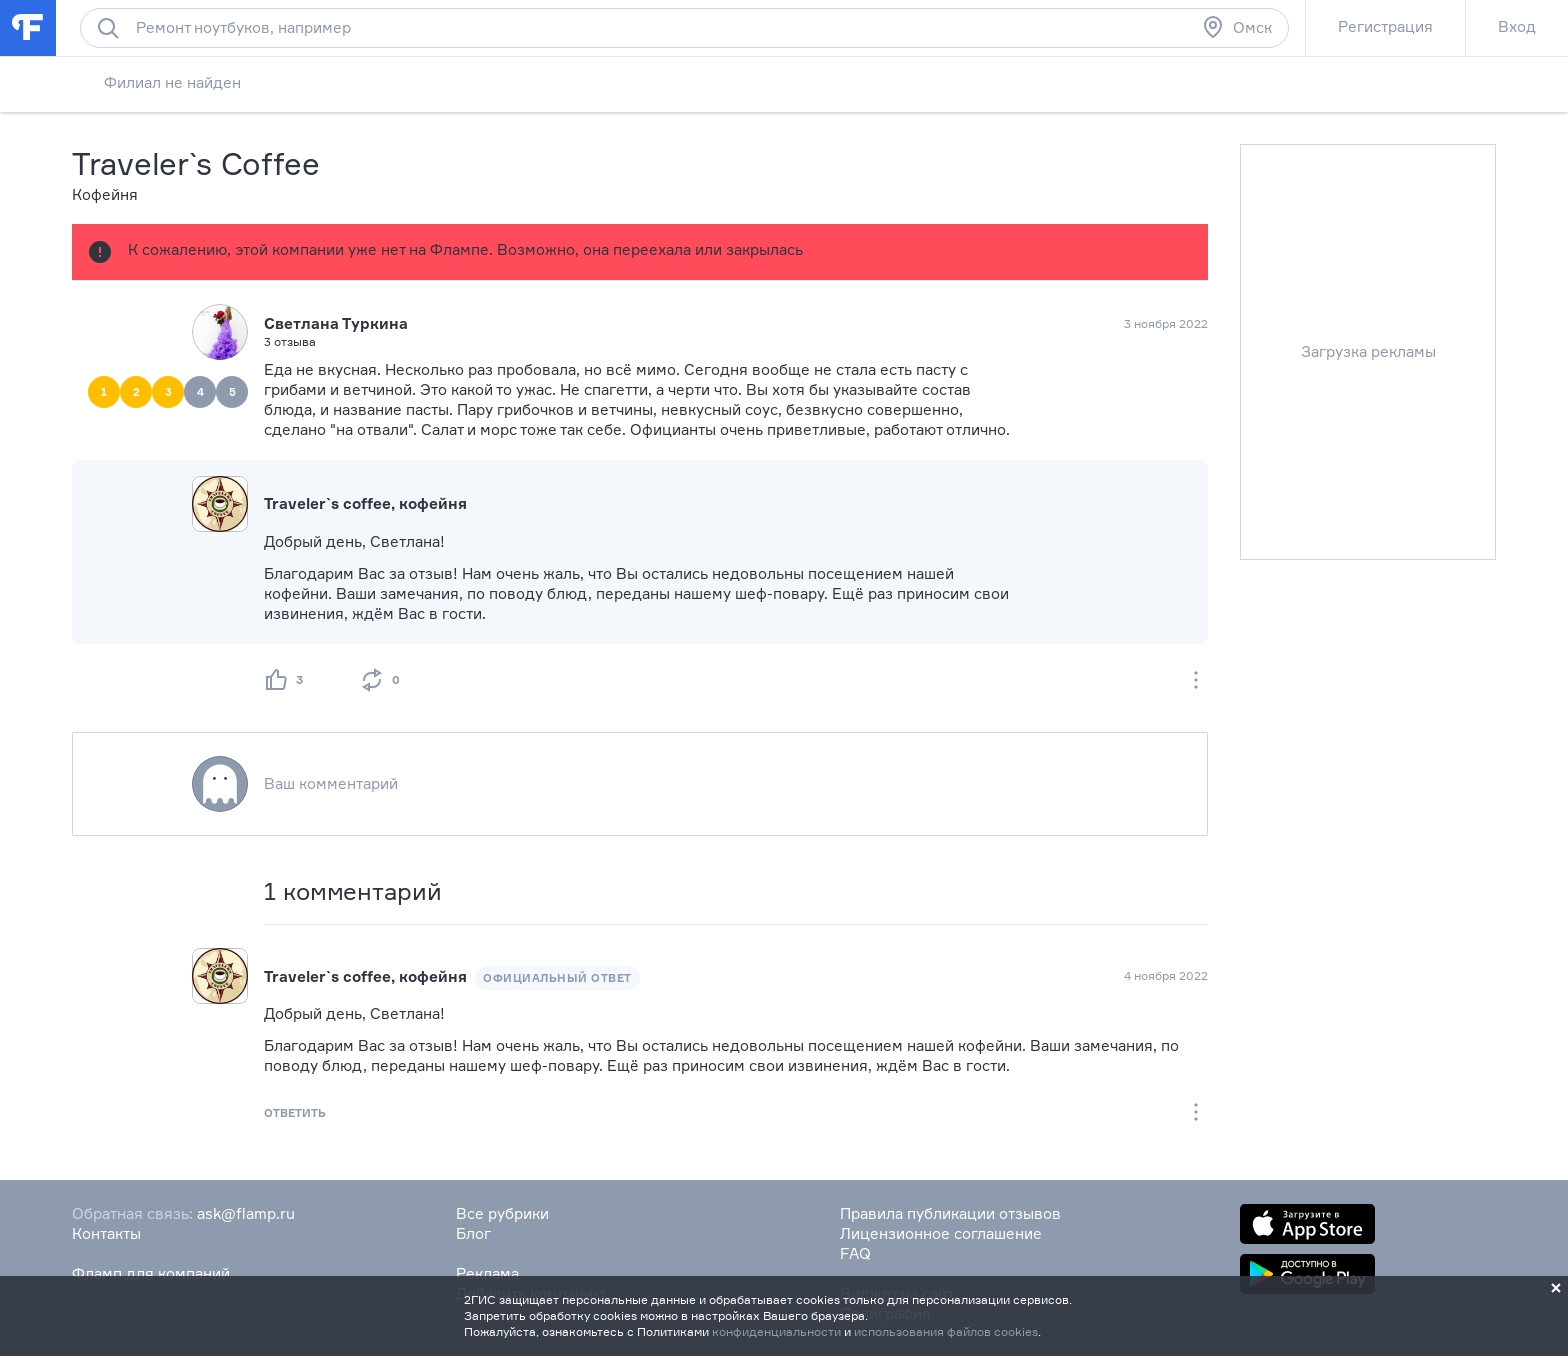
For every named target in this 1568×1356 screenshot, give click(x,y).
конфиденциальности (776, 1331)
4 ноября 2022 (1166, 975)
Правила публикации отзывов (950, 1213)
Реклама (487, 1273)
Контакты (106, 1233)
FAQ (855, 1253)
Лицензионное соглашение (941, 1233)
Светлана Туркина (336, 323)
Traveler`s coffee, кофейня (365, 976)
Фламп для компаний (151, 1273)
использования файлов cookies (946, 1331)
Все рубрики (502, 1213)
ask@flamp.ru (246, 1213)
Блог (473, 1233)
